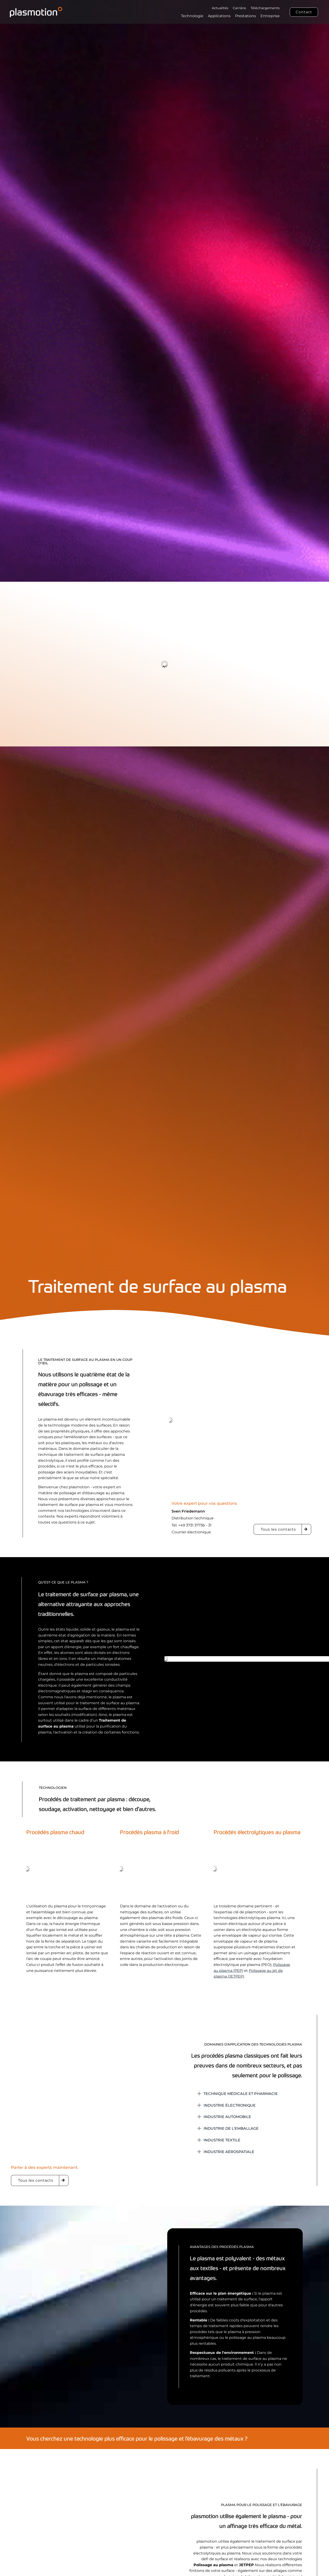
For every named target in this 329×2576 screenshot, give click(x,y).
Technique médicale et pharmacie (241, 2093)
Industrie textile (222, 2140)
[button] (247, 2094)
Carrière (239, 8)
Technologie (192, 16)
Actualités (220, 8)
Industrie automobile (227, 2117)
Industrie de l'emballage (231, 2128)
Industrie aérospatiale (229, 2152)
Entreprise (270, 16)
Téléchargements (265, 8)
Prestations (245, 16)
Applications (219, 16)
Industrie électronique (230, 2105)
